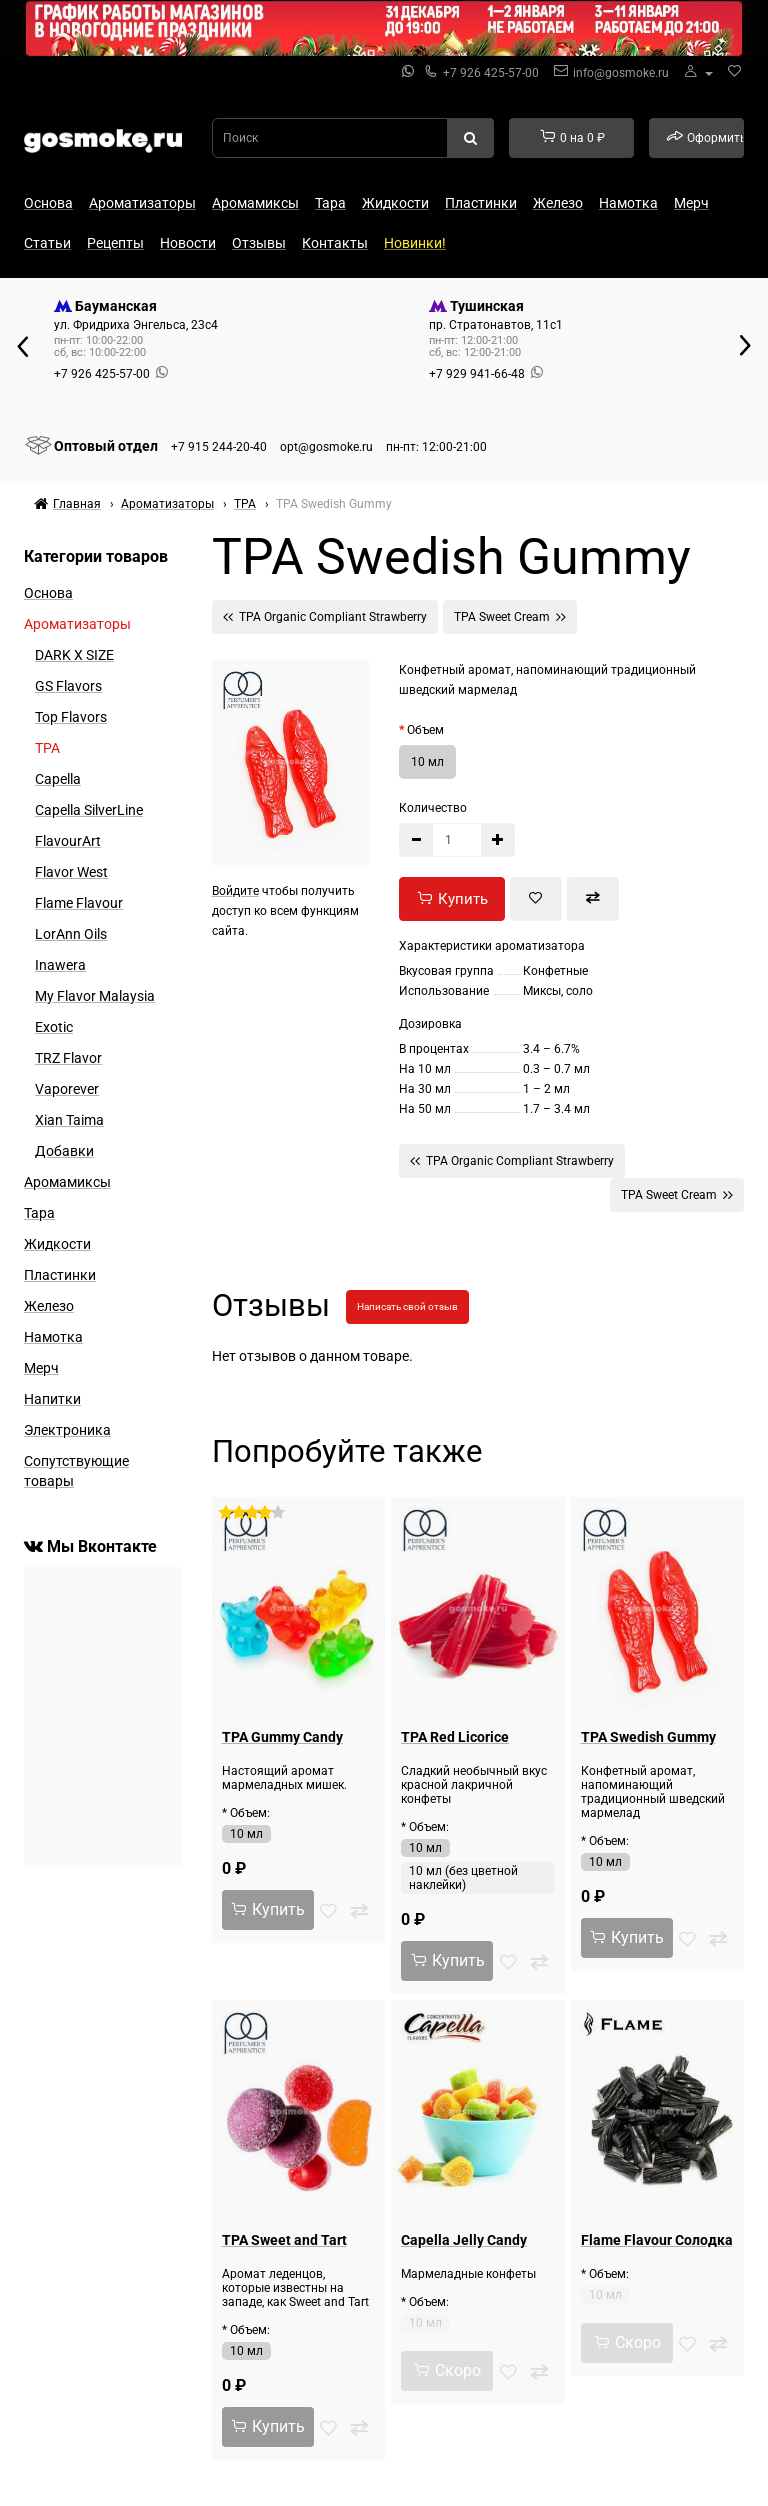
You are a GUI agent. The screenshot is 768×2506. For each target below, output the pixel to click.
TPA (47, 748)
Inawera (60, 965)
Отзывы (259, 243)
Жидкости (395, 203)
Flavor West (71, 872)
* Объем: (246, 1813)
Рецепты (115, 243)
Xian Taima (69, 1120)
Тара (330, 203)
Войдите (235, 891)
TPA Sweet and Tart (284, 2240)
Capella (58, 779)
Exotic (54, 1027)
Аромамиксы (255, 203)
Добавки (64, 1151)
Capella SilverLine (89, 810)
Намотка (628, 203)
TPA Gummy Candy (282, 1737)
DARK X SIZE (74, 655)
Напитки (52, 1399)
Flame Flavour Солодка (657, 2240)
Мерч (691, 203)
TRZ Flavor (68, 1058)
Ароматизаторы (142, 203)
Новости (188, 243)
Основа (48, 203)
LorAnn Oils (71, 934)
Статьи (47, 243)
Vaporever (67, 1089)
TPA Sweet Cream (510, 616)
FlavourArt (68, 841)
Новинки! (415, 243)
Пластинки (481, 203)
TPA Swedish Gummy (648, 1737)
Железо (558, 203)
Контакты (335, 243)
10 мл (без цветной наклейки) (463, 1878)
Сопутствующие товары (76, 1471)
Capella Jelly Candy (464, 2240)
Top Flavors (71, 717)
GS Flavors (68, 686)
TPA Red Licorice (455, 1737)
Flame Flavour (79, 903)
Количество (433, 808)
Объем (425, 730)
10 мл (427, 762)
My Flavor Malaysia (95, 996)
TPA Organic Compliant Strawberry (325, 616)
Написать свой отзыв (407, 1306)
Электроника (67, 1430)
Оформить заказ (705, 137)
